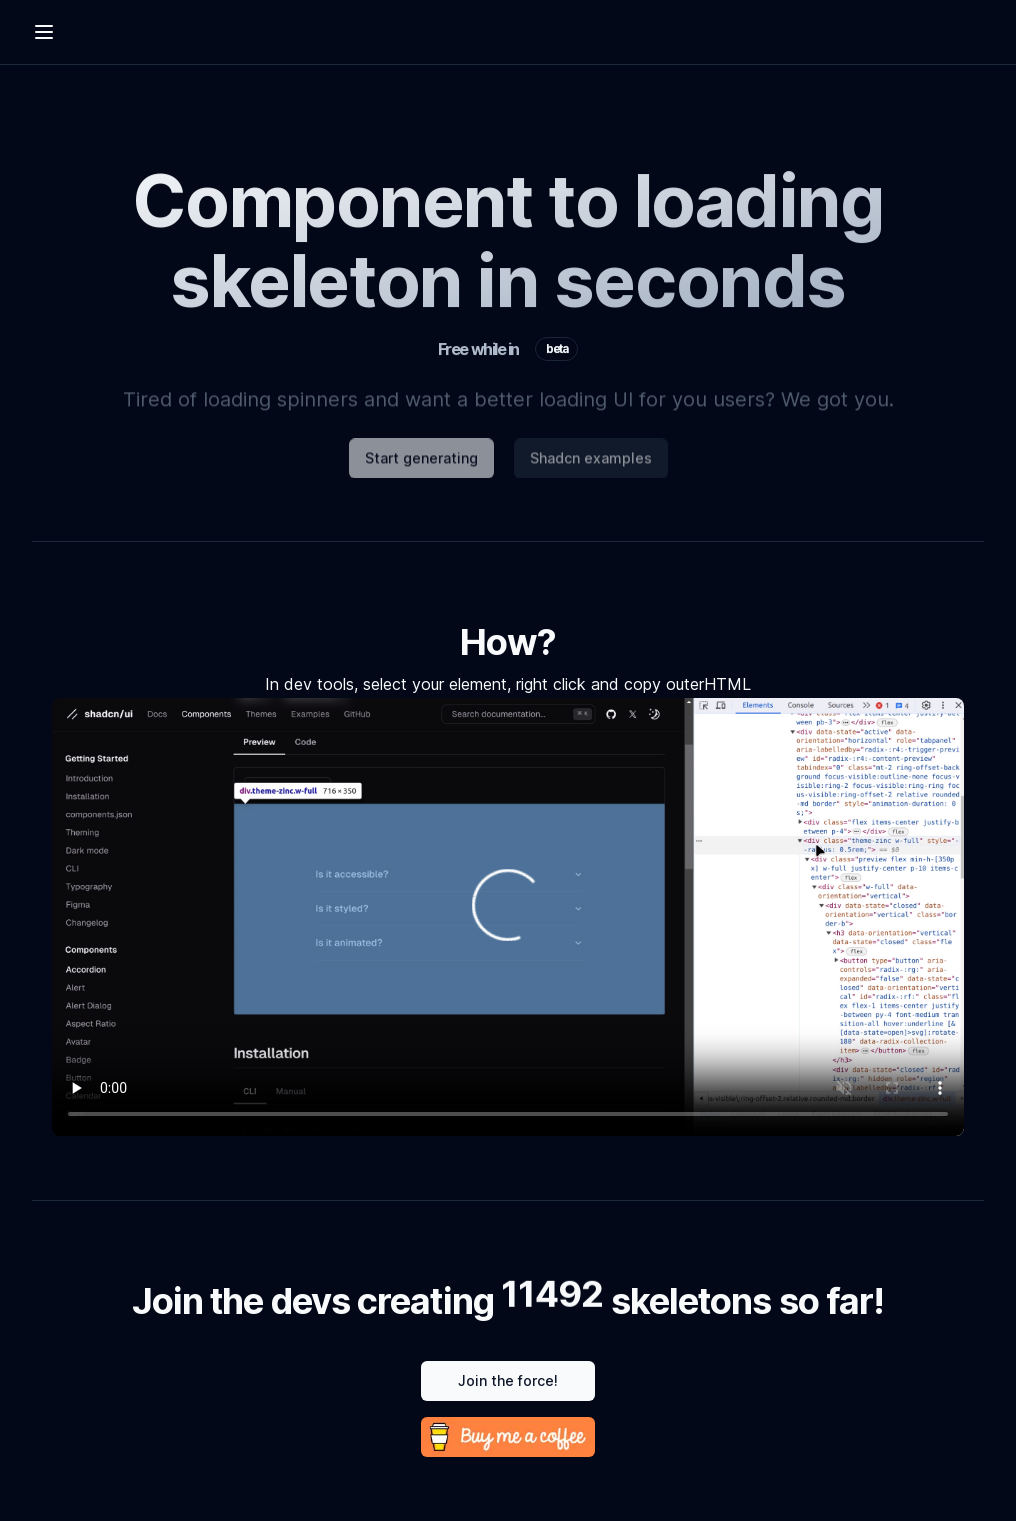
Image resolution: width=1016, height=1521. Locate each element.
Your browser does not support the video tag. (508, 917)
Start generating (421, 463)
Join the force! (508, 1380)
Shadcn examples (591, 463)
